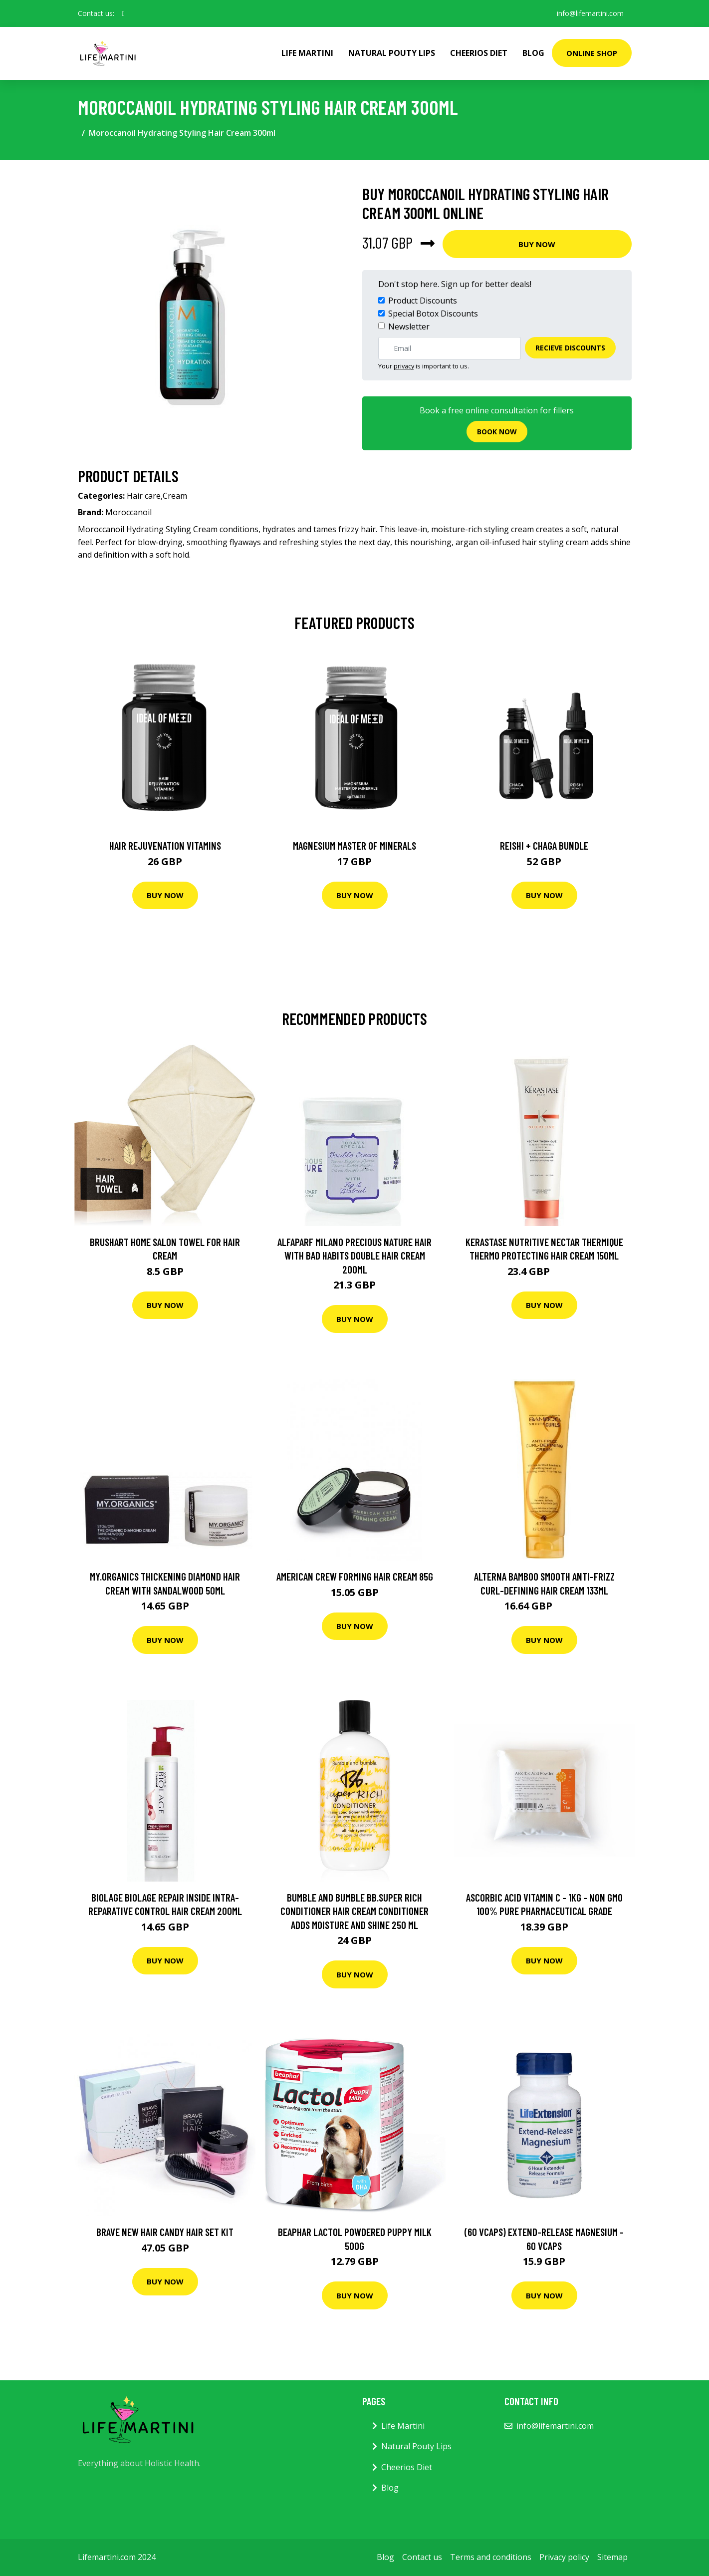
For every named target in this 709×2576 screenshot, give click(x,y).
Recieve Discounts (570, 347)
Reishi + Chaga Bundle (544, 845)
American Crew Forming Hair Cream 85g (354, 1576)
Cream (175, 495)
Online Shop (591, 53)
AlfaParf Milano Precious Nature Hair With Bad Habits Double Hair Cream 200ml (354, 1256)
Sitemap (612, 2557)
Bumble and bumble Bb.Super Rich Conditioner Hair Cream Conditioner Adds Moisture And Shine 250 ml (354, 1911)
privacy (404, 365)
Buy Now (536, 244)
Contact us (422, 2557)
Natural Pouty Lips (391, 52)
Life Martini (307, 52)
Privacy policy (564, 2557)
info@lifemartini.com (590, 13)
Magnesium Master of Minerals (354, 845)
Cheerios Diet (478, 52)
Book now (497, 431)
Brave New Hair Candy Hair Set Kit (165, 2232)
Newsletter (409, 326)
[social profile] (123, 13)
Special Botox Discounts (433, 313)
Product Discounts (422, 300)
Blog (533, 52)
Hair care (144, 495)
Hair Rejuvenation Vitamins (165, 845)
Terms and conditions (490, 2557)
